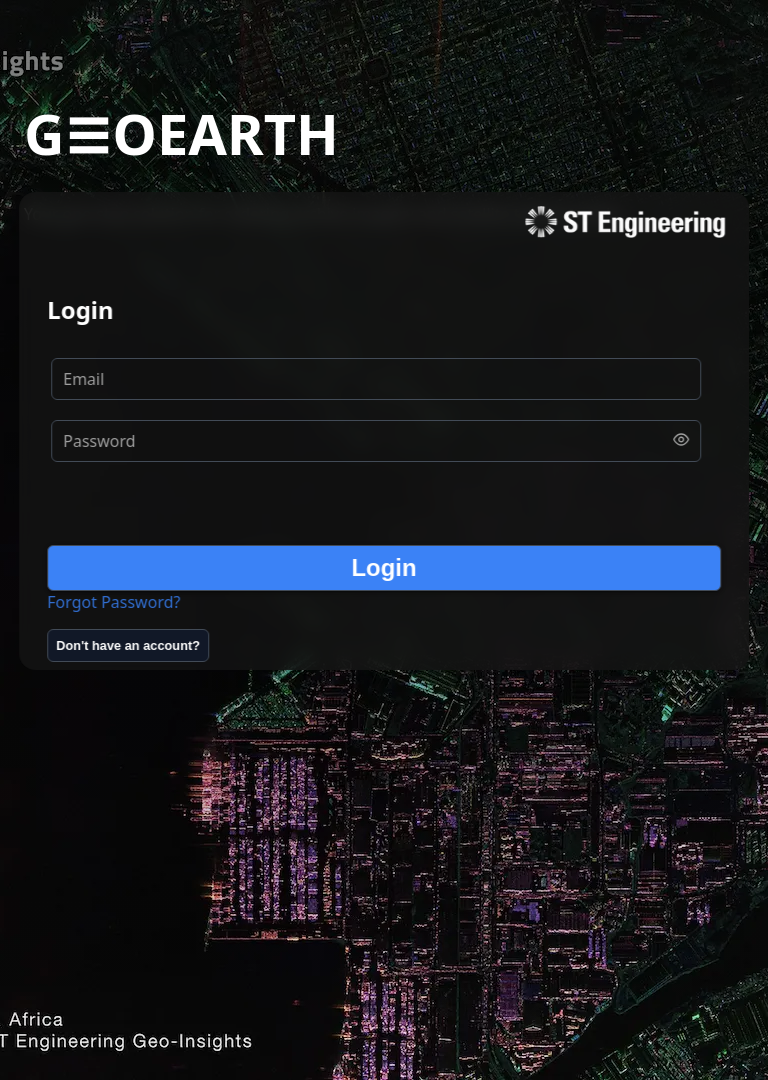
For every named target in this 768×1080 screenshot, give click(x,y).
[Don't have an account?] (128, 645)
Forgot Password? (113, 602)
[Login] (384, 568)
